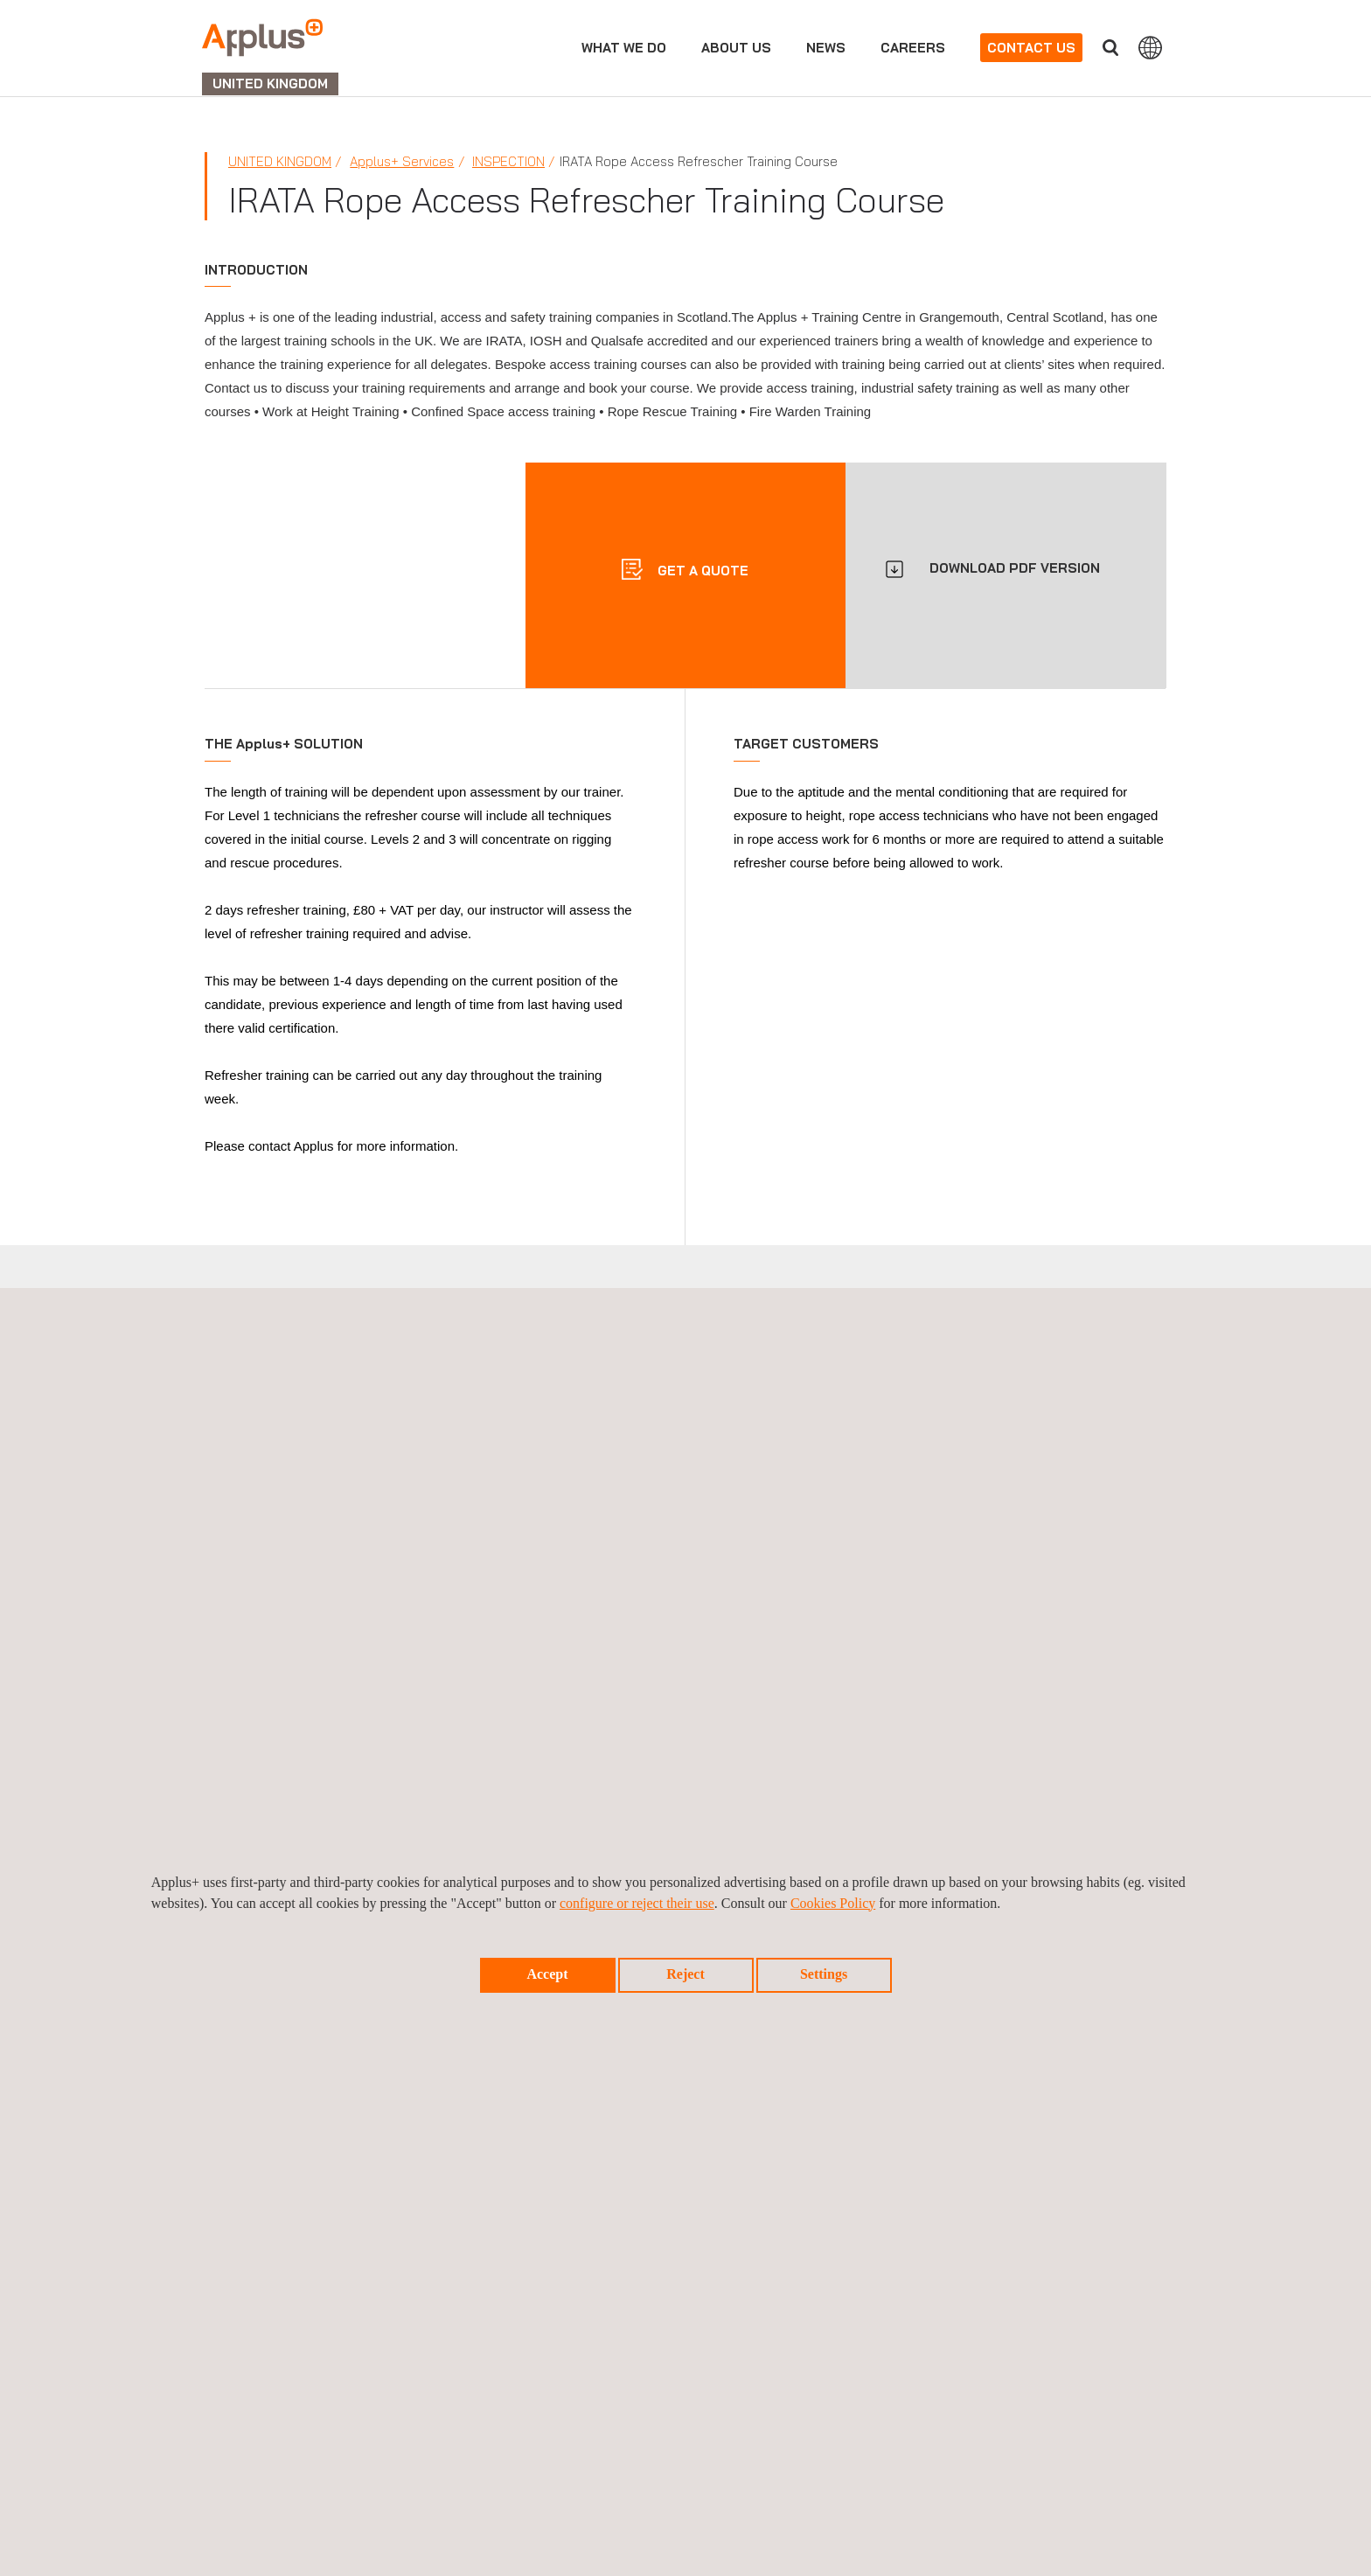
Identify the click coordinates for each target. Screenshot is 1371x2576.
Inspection (508, 161)
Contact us (1031, 47)
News (826, 47)
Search (1110, 47)
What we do (623, 47)
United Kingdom (279, 161)
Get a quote (701, 570)
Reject (685, 1974)
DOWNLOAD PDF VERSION (1014, 568)
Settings (823, 1974)
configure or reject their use (637, 1903)
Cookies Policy (832, 1903)
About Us (736, 47)
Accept (546, 1974)
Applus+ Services (402, 161)
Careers (912, 47)
